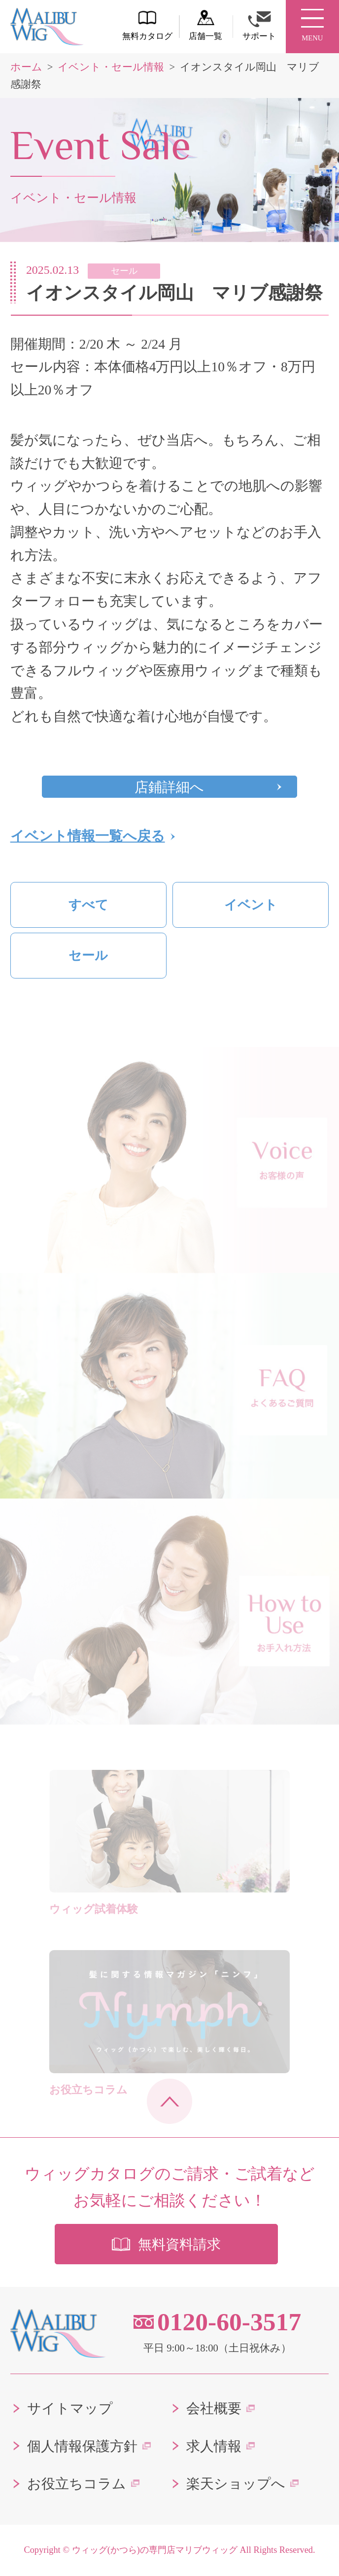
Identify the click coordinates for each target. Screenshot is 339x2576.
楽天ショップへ (235, 2483)
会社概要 (213, 2408)
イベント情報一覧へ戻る (87, 836)
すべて (88, 905)
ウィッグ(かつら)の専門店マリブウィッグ (154, 2550)
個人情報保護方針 (82, 2446)
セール (88, 955)
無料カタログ (147, 25)
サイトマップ (70, 2408)
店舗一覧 (205, 25)
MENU (312, 25)
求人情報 (213, 2446)
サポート (259, 26)
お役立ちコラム (76, 2483)
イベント (250, 905)
